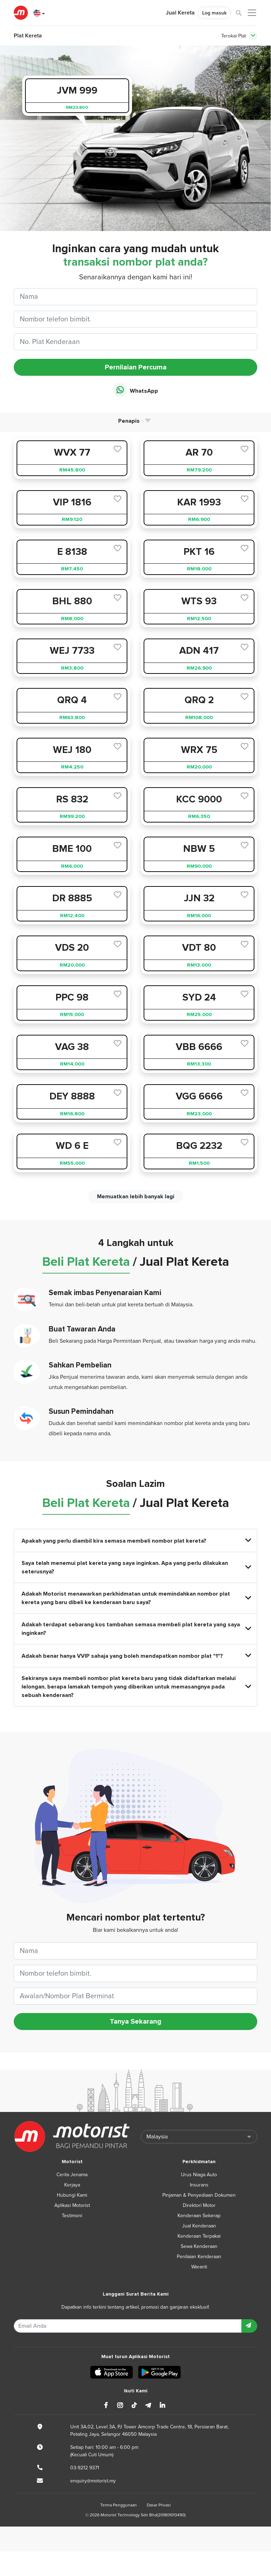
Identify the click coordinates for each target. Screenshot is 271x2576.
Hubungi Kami (72, 2195)
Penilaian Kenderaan (199, 2257)
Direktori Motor (199, 2205)
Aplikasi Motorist (72, 2205)
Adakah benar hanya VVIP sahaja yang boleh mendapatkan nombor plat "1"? (136, 1656)
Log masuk (214, 13)
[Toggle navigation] (253, 35)
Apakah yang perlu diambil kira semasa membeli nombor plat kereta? (136, 1540)
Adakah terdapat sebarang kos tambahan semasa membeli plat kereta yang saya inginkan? (136, 1629)
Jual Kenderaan (199, 2226)
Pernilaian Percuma (136, 367)
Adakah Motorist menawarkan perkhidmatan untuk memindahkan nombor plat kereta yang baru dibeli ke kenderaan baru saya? (136, 1598)
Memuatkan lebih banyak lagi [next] (135, 1196)
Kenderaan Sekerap (199, 2216)
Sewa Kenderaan (199, 2246)
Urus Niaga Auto (199, 2175)
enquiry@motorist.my (93, 2481)
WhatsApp (135, 390)
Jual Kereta (180, 12)
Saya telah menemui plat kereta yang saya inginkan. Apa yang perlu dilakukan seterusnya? (136, 1567)
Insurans (199, 2185)
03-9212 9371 (84, 2468)
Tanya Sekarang (135, 2021)
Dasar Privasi (159, 2505)
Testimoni (72, 2216)
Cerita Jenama (72, 2175)
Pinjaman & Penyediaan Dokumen (199, 2195)
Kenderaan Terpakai (199, 2236)
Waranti (199, 2267)
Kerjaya (72, 2185)
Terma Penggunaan (118, 2505)
